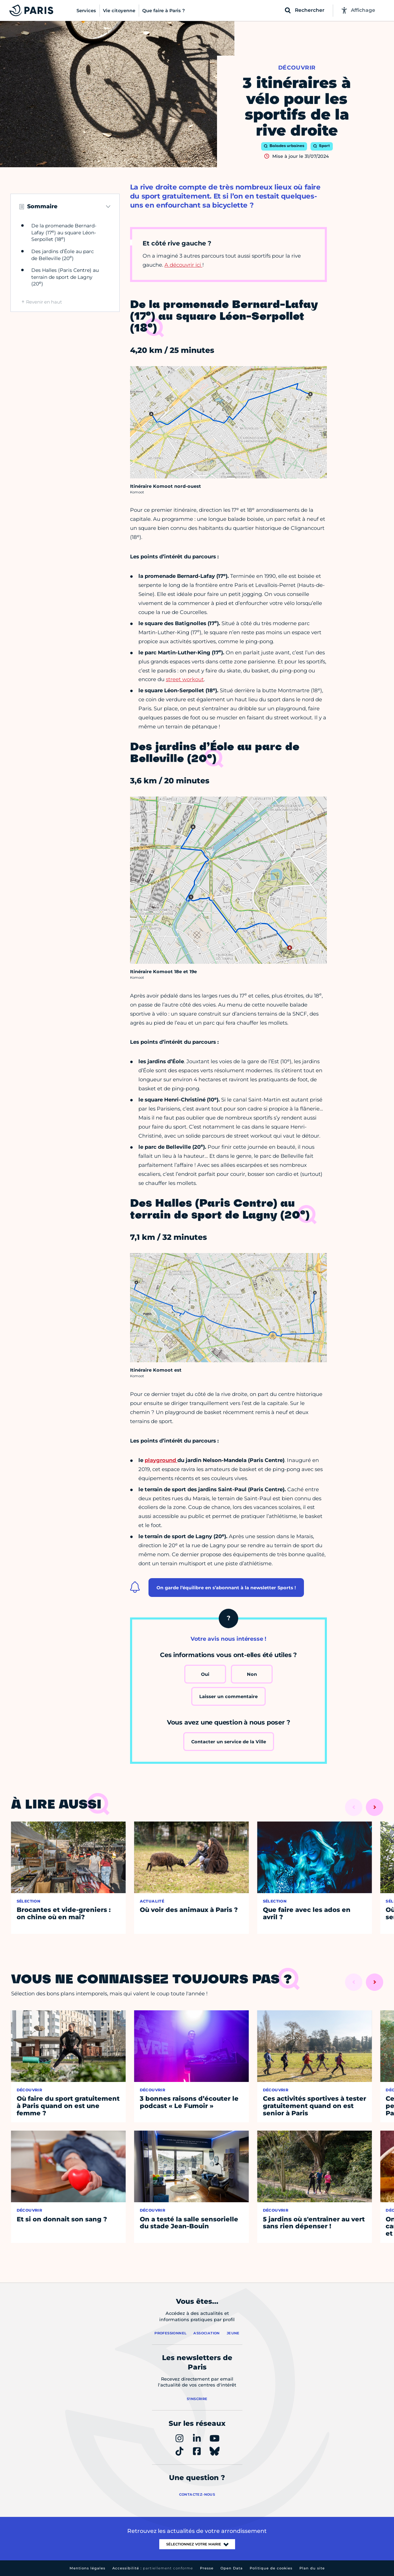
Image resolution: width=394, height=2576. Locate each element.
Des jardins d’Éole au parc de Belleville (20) (62, 254)
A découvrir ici (183, 264)
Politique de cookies (271, 2568)
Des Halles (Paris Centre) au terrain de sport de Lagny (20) (65, 277)
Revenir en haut (44, 302)
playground (161, 1460)
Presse (207, 2568)
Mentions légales (87, 2568)
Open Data (231, 2568)
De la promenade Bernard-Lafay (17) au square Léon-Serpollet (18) (63, 232)
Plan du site (312, 2568)
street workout (185, 679)
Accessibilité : (152, 2568)
